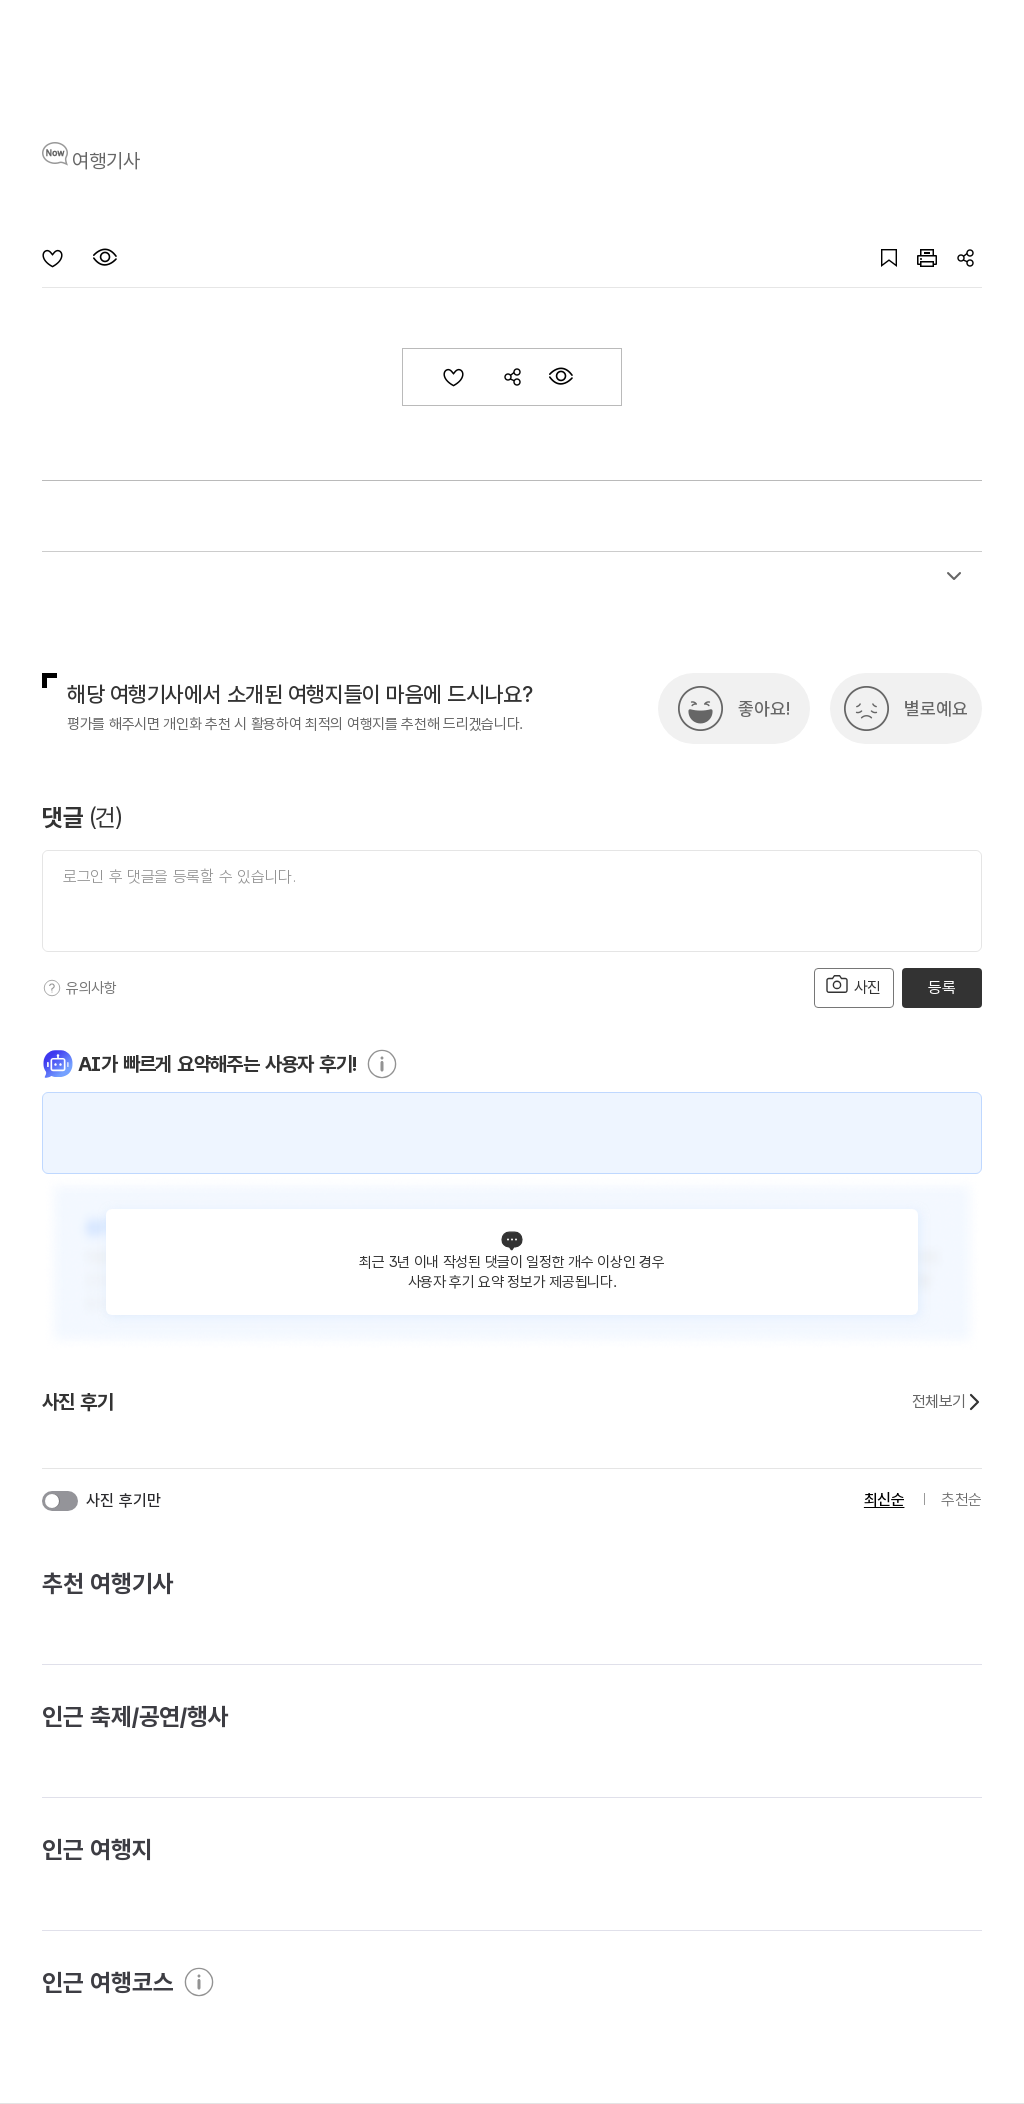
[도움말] (52, 988)
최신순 (884, 1499)
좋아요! (764, 708)
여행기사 (106, 161)
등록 (941, 987)
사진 (854, 985)
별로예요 (936, 708)
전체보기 (947, 1402)
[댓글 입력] (512, 901)
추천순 (961, 1499)
